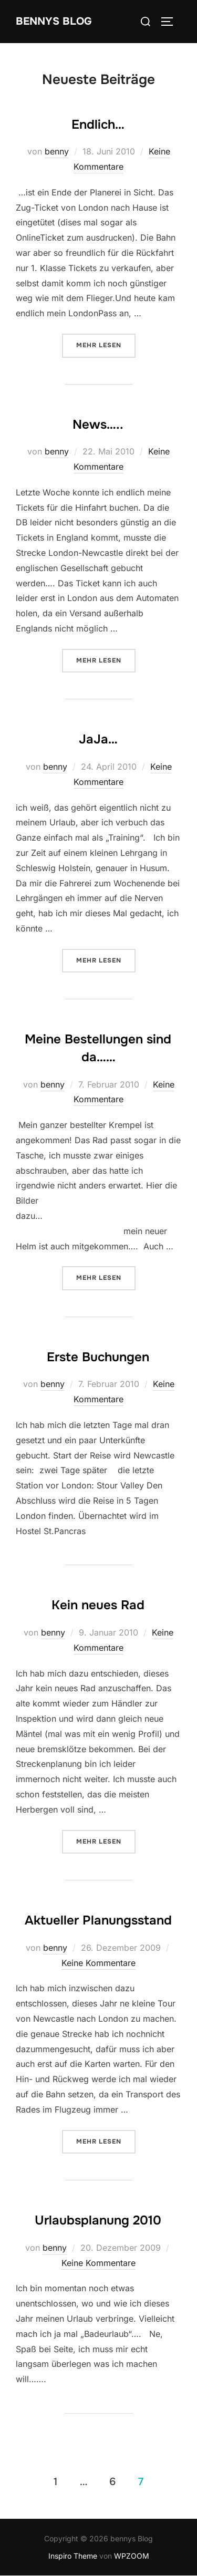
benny (57, 151)
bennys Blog (54, 21)
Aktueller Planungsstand (98, 1920)
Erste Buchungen (98, 1357)
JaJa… (98, 739)
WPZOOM (131, 2555)
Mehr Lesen (106, 344)
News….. (97, 424)
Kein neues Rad (97, 1605)
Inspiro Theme (72, 2555)
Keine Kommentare (98, 1963)
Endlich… (98, 124)
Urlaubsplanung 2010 (98, 2220)
